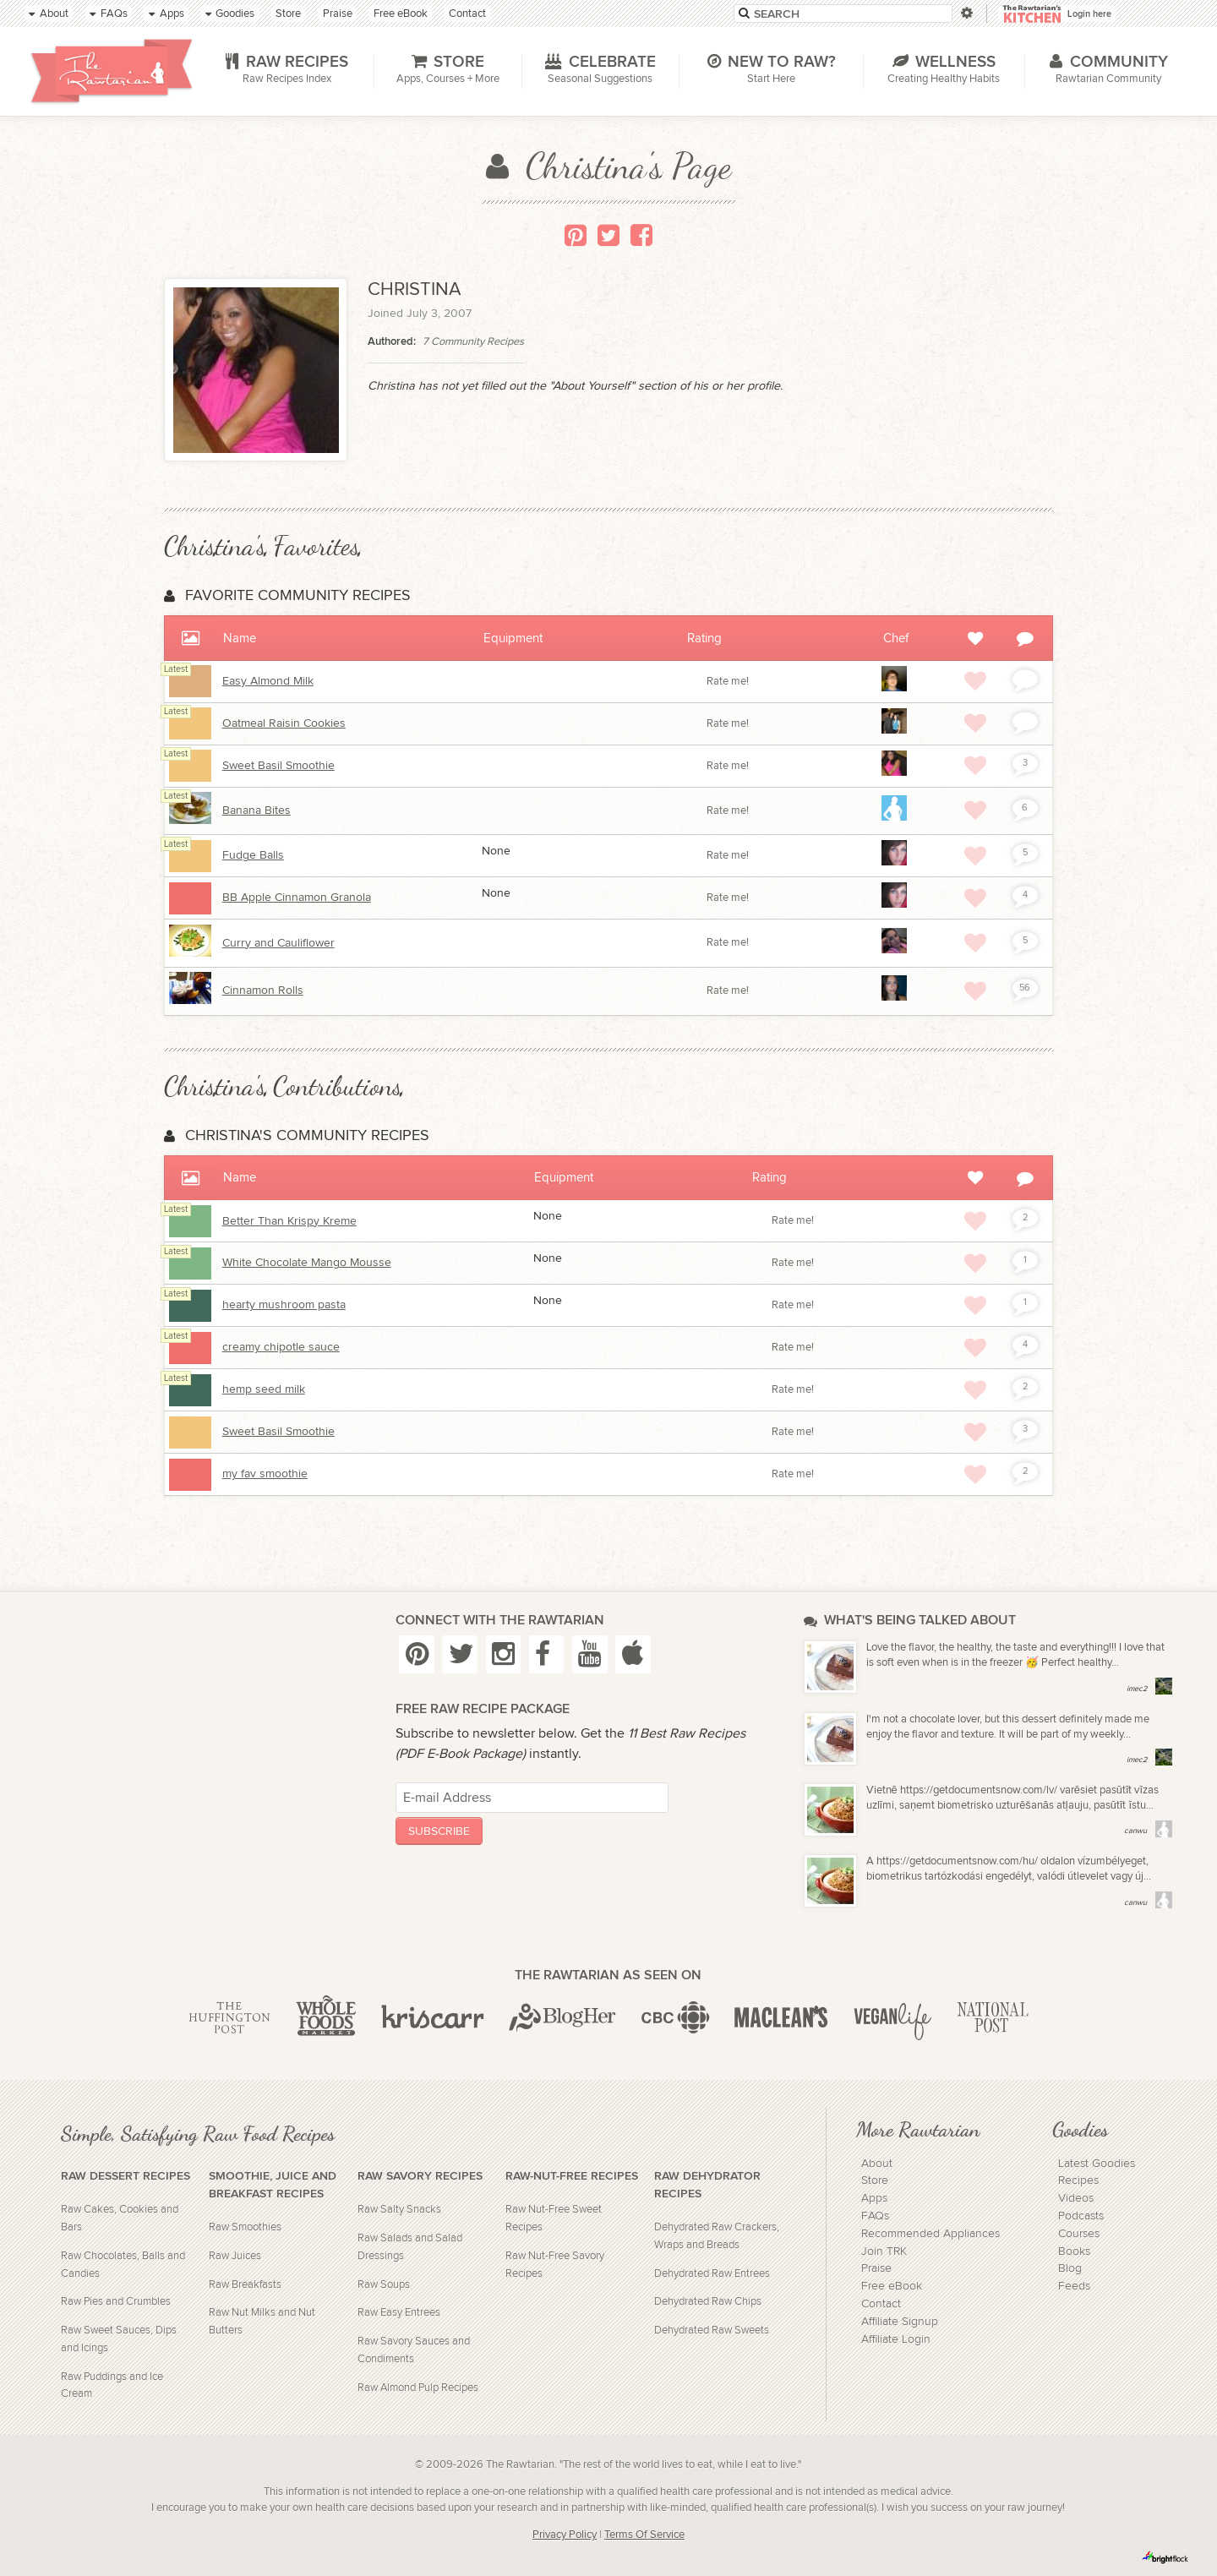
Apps (874, 2198)
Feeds (1074, 2286)
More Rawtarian (918, 2129)
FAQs (875, 2216)
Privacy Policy (564, 2535)
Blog (1070, 2268)
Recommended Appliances (930, 2233)
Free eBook (891, 2286)
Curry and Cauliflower (278, 943)
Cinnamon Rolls (262, 990)
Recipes (1078, 2180)
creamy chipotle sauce (281, 1347)
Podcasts (1081, 2216)
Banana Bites (256, 810)
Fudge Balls (253, 855)
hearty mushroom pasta (284, 1305)
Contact (881, 2304)
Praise (876, 2268)
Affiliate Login (895, 2339)
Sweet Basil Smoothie (278, 765)
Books (1074, 2251)
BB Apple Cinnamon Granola (296, 897)
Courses (1079, 2233)
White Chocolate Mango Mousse (306, 1262)
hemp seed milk (263, 1389)
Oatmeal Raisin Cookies (284, 723)
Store (874, 2180)
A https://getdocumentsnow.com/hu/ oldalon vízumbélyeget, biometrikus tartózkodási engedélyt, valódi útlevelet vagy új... (1008, 1869)
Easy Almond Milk (268, 681)
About (876, 2163)
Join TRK (884, 2251)
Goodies (1080, 2129)
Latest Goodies (1096, 2163)
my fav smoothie (265, 1474)
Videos (1076, 2198)
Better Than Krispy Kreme (289, 1221)
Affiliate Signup (899, 2321)
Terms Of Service (644, 2535)
